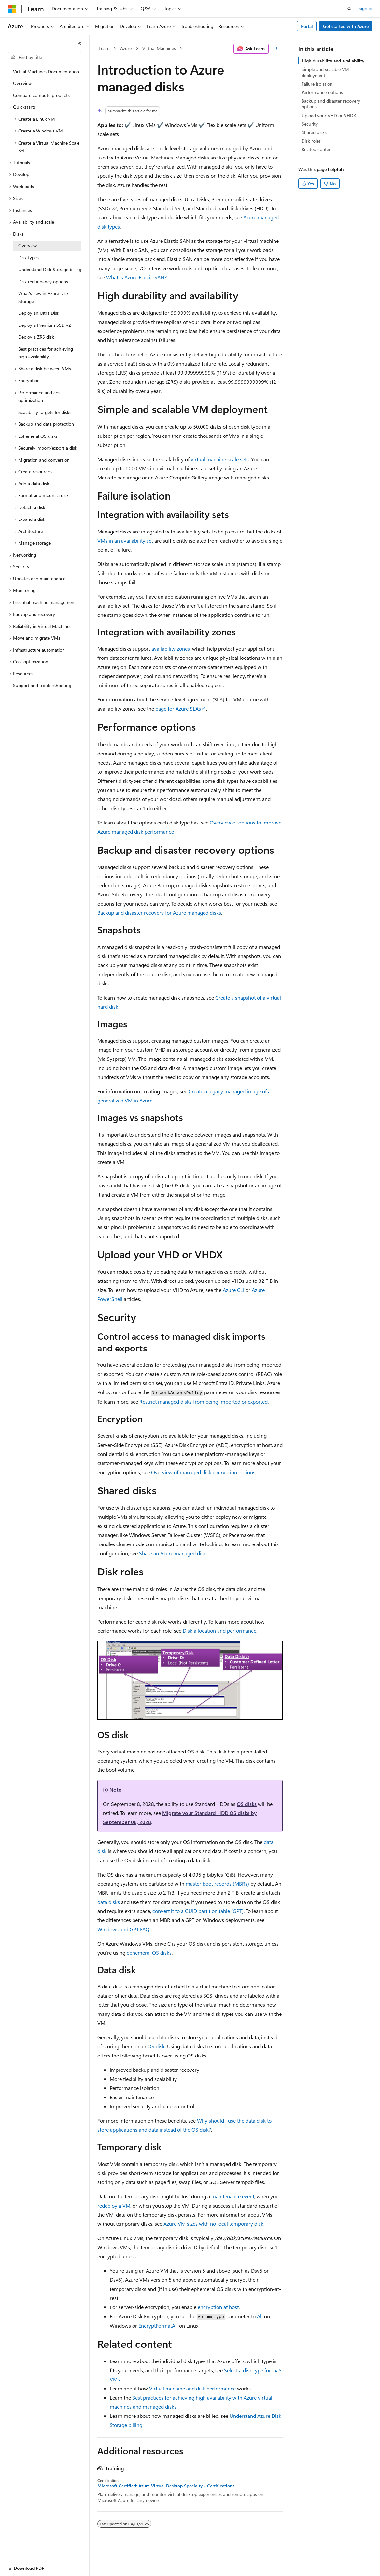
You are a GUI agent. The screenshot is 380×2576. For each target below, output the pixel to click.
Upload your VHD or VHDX (329, 115)
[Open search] (349, 9)
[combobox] (44, 57)
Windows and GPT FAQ (123, 1929)
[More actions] (277, 49)
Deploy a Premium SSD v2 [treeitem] (44, 325)
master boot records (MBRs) (217, 1883)
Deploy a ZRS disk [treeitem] (36, 337)
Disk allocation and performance (219, 1630)
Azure (126, 48)
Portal (307, 26)
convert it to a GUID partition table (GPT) (198, 1910)
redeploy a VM (113, 2205)
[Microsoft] (12, 9)
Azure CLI (233, 1289)
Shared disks (314, 132)
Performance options (322, 92)
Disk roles (311, 141)
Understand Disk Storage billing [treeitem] (49, 269)
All (260, 2316)
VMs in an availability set (125, 540)
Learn (104, 48)
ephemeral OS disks (149, 1952)
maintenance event (232, 2196)
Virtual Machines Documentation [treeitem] (46, 71)
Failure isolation (317, 84)
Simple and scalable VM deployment (325, 72)
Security (310, 124)
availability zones (170, 648)
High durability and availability (333, 61)
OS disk (156, 2046)
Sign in (365, 8)
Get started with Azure (346, 26)
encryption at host (218, 2307)
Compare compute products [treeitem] (41, 95)
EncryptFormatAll (158, 2325)
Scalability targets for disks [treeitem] (44, 412)
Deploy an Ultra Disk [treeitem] (38, 313)
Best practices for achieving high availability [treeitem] (45, 353)
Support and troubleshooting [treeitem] (42, 685)
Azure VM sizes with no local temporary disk (213, 2223)
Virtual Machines (159, 48)
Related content (317, 149)
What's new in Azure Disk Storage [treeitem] (43, 297)
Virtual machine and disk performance (192, 2388)
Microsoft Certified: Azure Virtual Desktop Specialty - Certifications (165, 2486)
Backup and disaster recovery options (331, 104)
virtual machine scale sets (220, 459)
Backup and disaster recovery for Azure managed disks (159, 912)
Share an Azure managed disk (172, 1553)
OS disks (247, 1803)
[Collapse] (80, 43)
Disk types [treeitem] (28, 258)
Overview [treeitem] (22, 83)
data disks (108, 1901)
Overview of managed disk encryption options (203, 1472)
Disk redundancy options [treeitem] (43, 281)
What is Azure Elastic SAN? (136, 277)
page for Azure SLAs (178, 708)
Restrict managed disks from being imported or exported (203, 1401)
